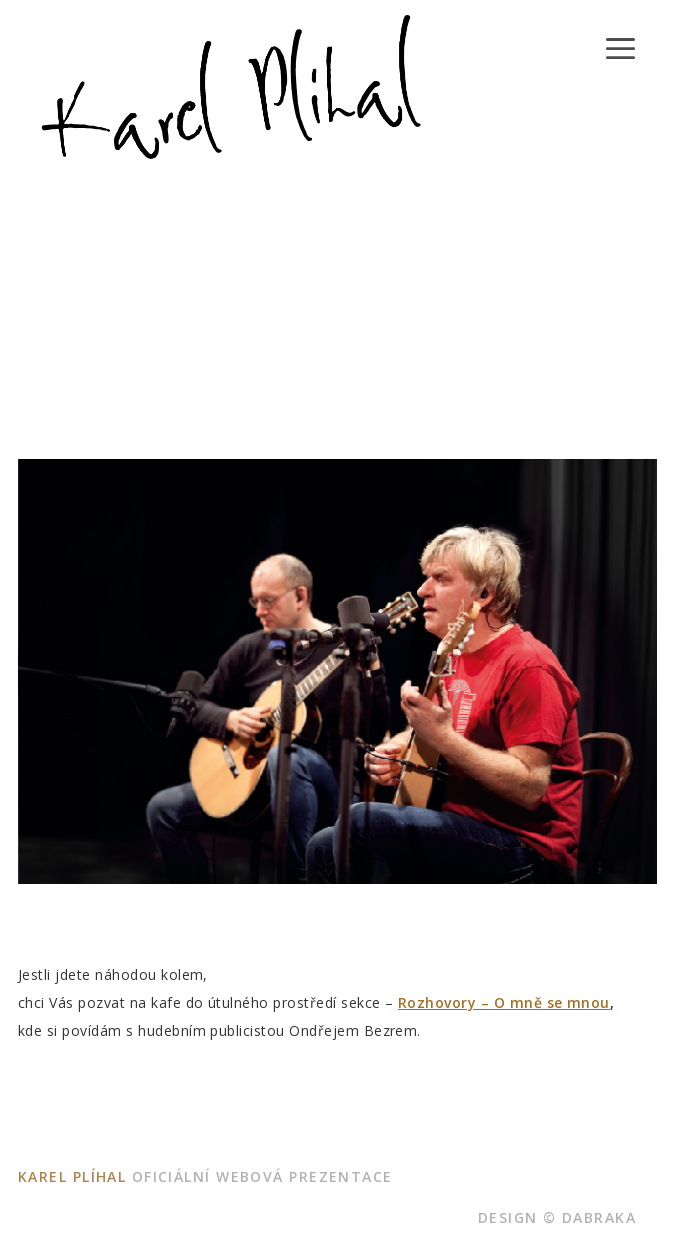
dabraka (599, 1217)
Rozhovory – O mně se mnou (504, 1002)
